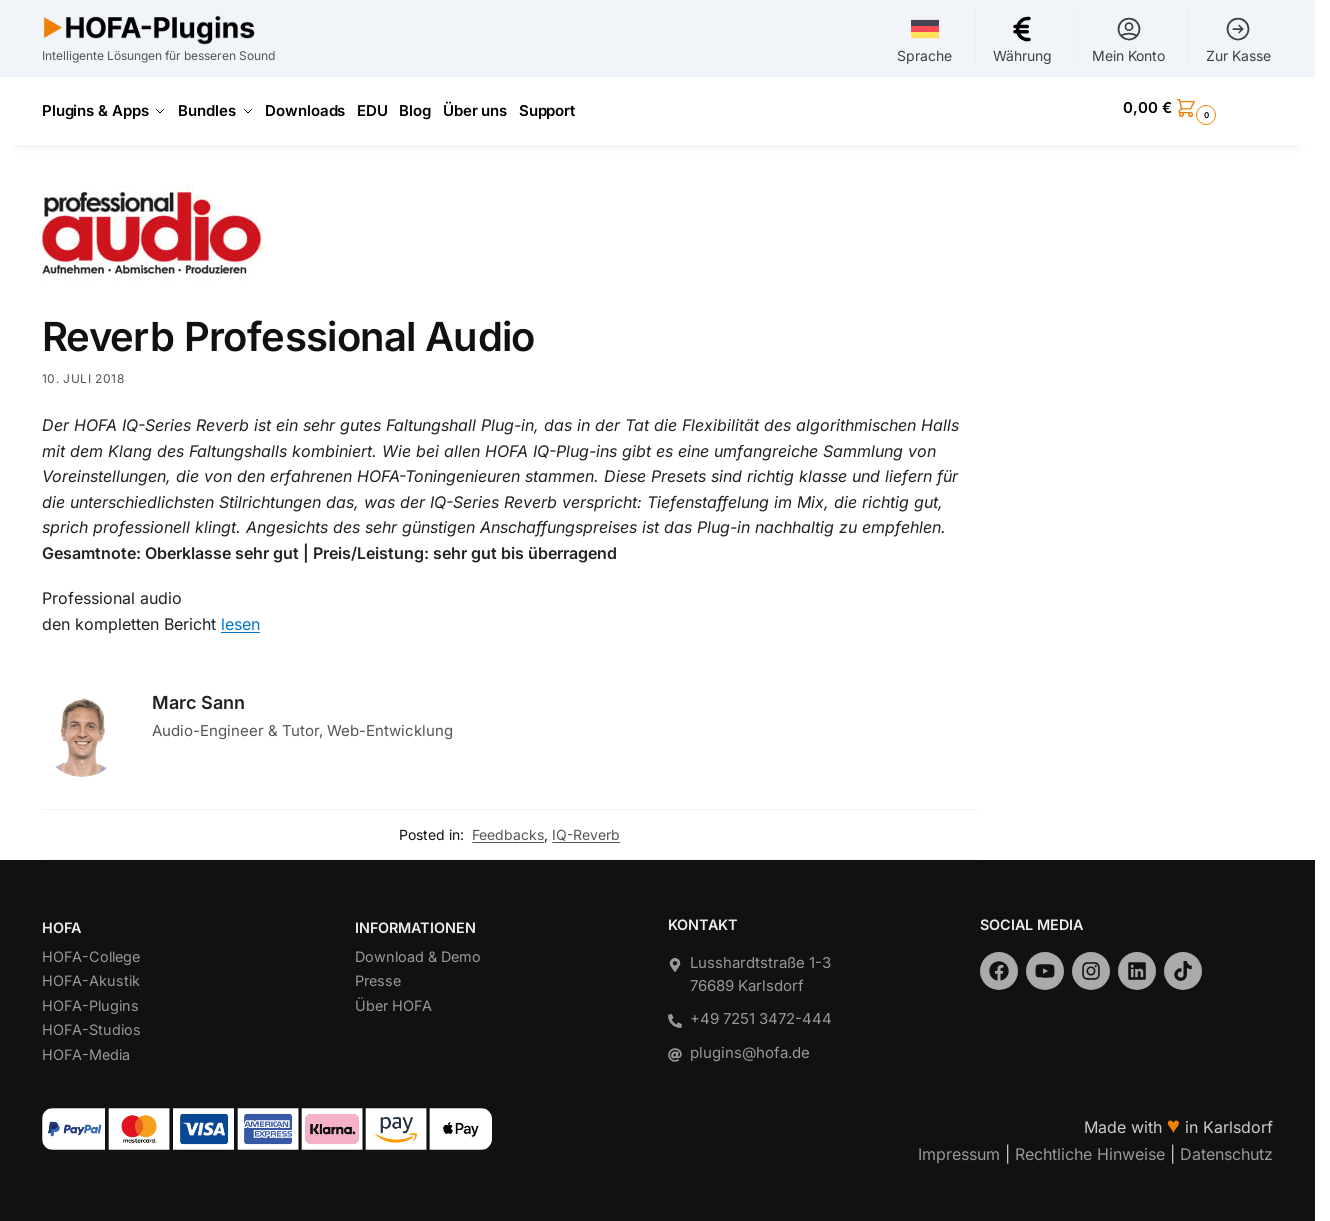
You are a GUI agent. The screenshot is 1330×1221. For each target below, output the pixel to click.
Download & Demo (418, 949)
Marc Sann (198, 695)
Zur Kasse (1238, 39)
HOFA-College (91, 949)
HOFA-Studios (91, 1023)
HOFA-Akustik (91, 974)
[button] (1198, 108)
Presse (378, 974)
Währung (1022, 39)
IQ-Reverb (586, 827)
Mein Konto (1128, 39)
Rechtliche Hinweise (1090, 1147)
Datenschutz (1226, 1147)
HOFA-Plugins (90, 998)
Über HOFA (393, 998)
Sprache (924, 39)
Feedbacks (508, 827)
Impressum (959, 1147)
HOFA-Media (86, 1047)
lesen (240, 617)
